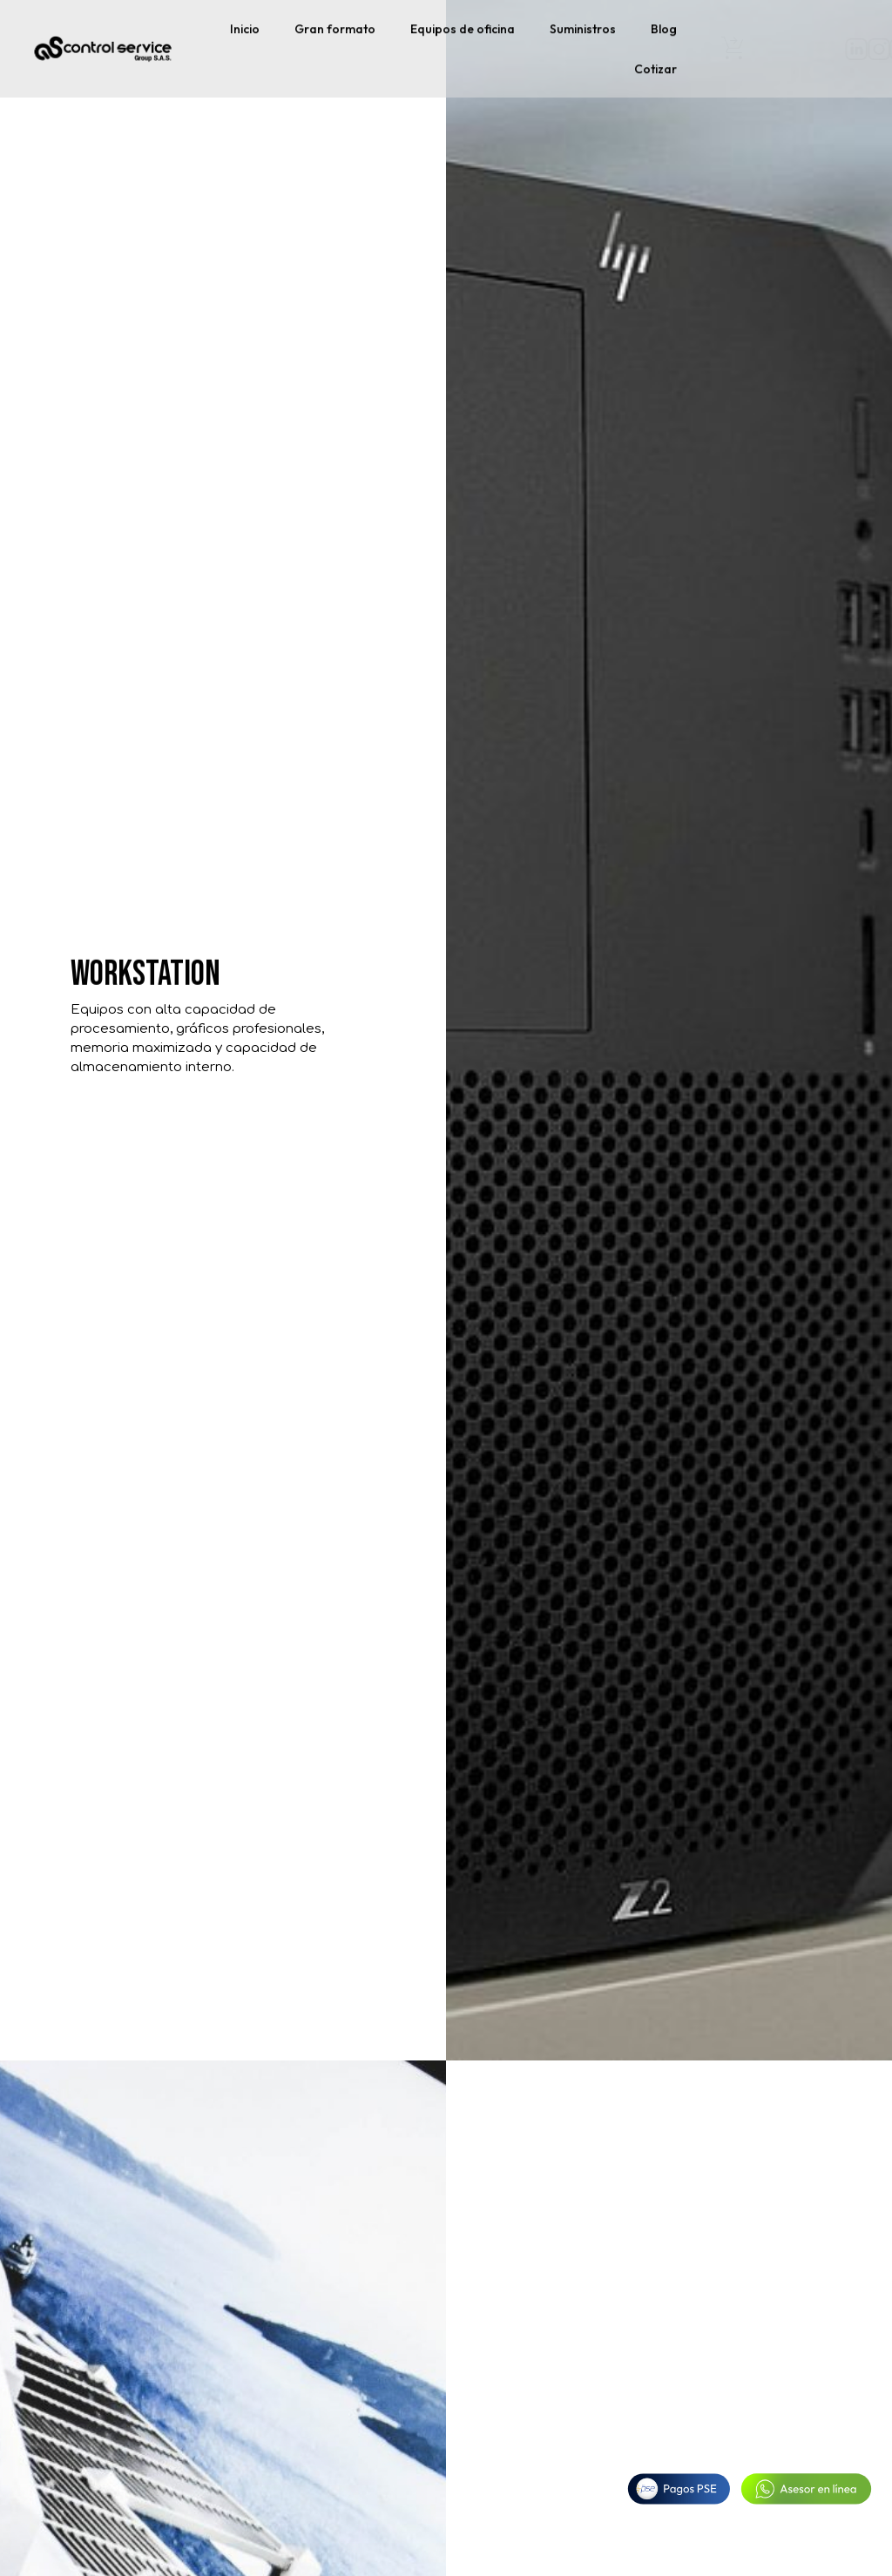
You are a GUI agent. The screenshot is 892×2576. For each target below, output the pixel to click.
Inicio (245, 25)
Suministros (583, 25)
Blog (664, 25)
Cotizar (655, 65)
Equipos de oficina (462, 25)
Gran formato (334, 25)
